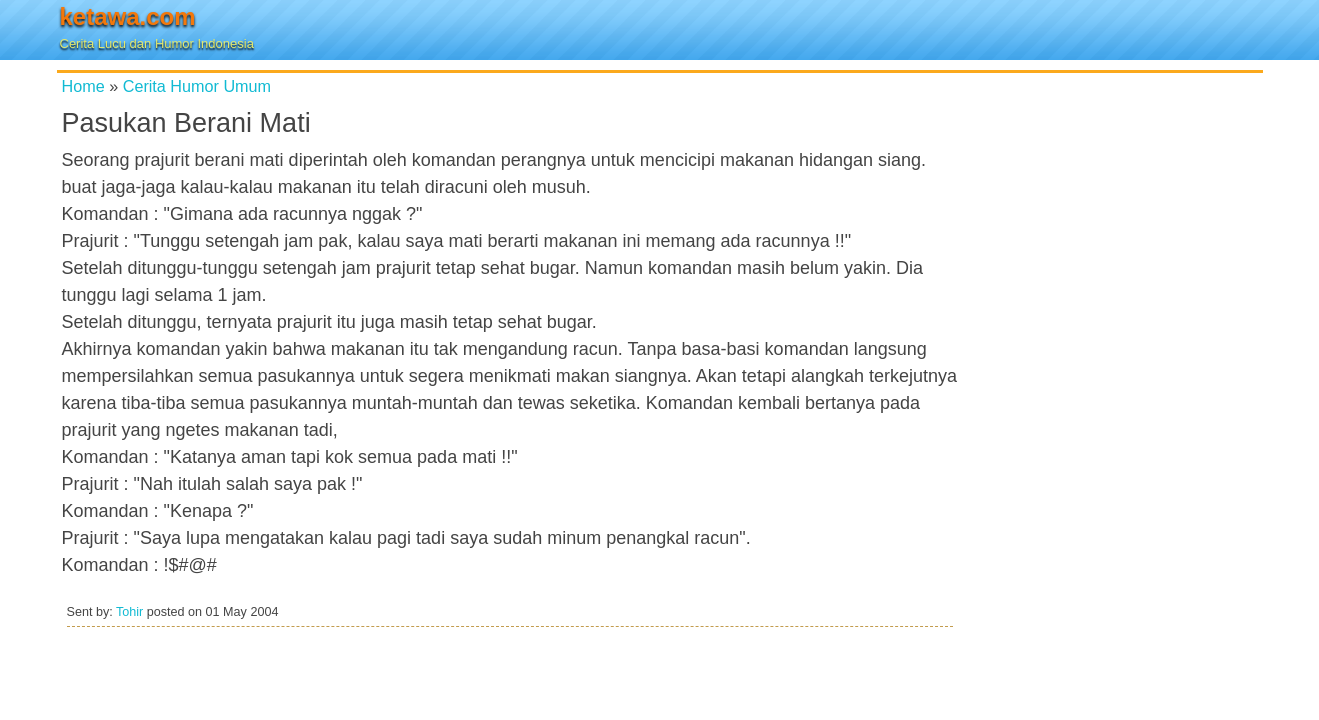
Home (83, 86)
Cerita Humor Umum (197, 86)
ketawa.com (128, 16)
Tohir (129, 612)
